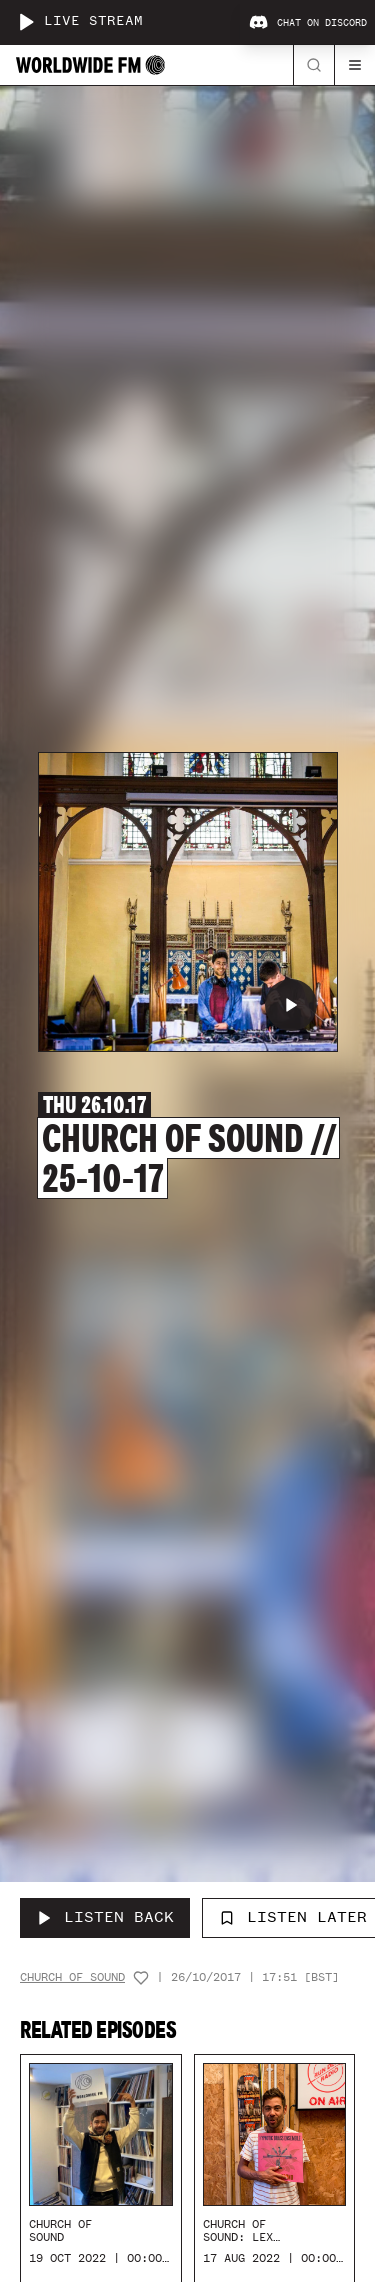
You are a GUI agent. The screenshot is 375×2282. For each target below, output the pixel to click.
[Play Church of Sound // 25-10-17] (291, 1005)
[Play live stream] (26, 22)
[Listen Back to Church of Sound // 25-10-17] (105, 1918)
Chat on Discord (308, 23)
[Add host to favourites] (141, 1978)
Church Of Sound (72, 1977)
